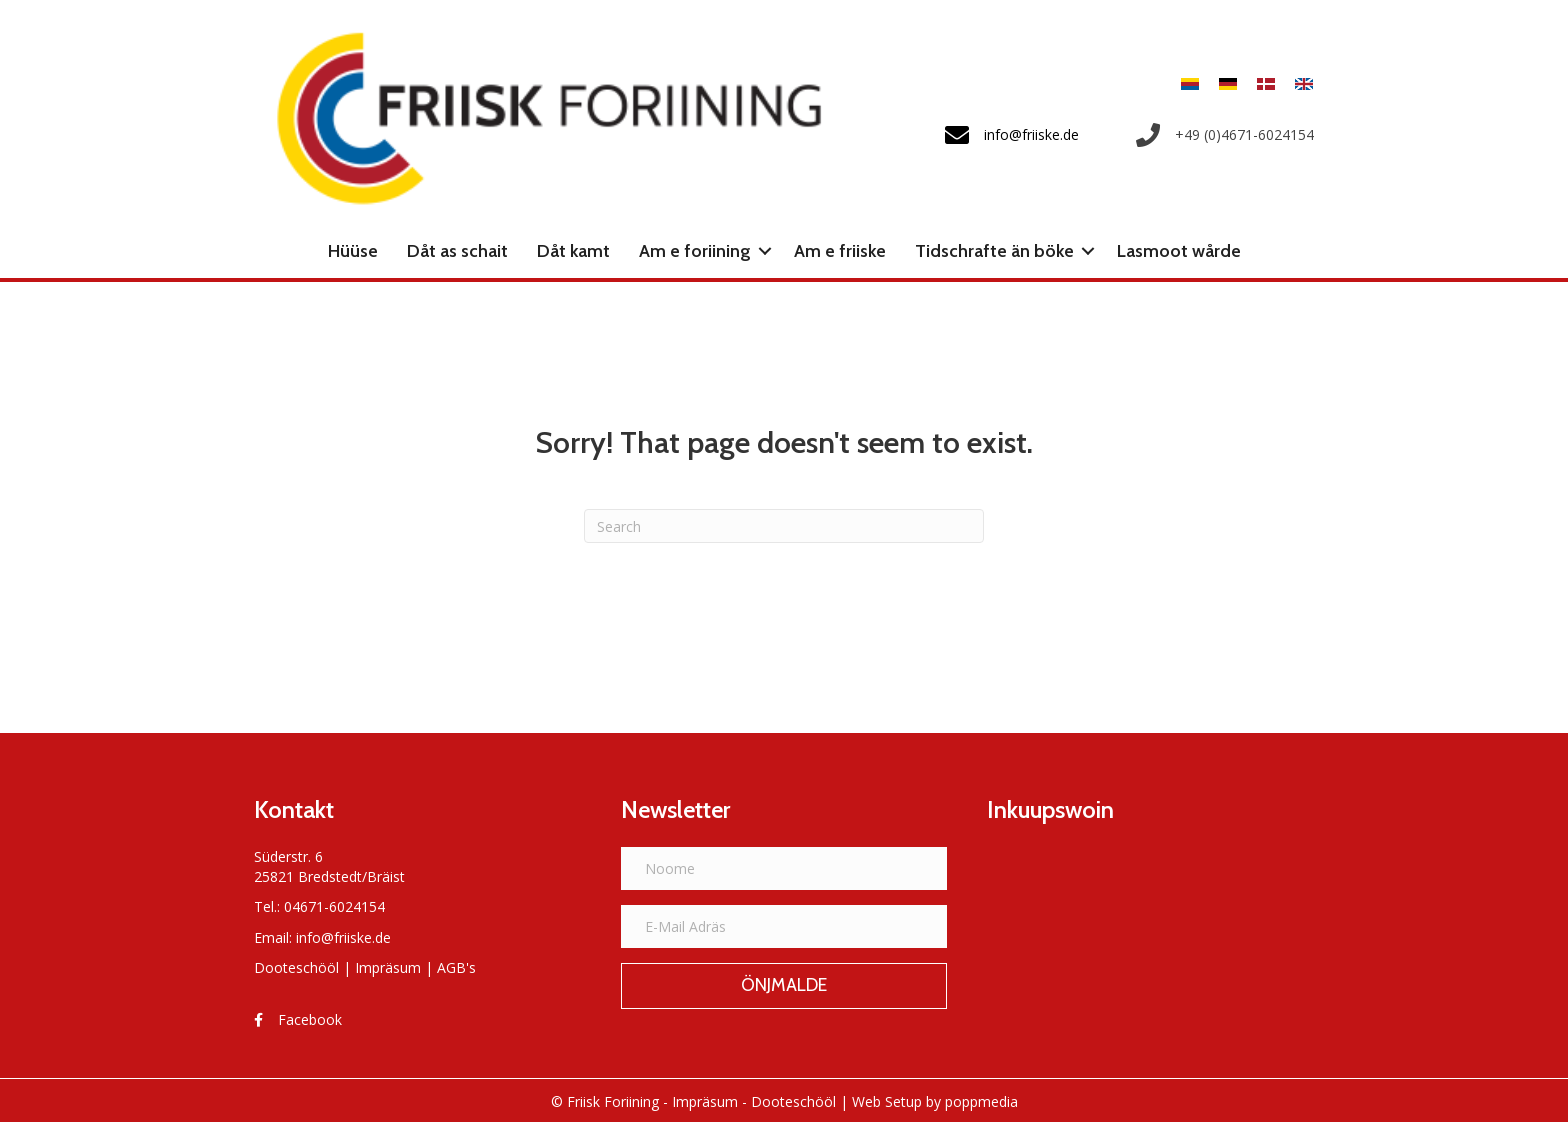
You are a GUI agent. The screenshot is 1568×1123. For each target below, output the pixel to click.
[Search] (784, 526)
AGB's (456, 967)
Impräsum (388, 967)
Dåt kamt (573, 251)
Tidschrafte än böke (994, 251)
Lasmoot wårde (1179, 251)
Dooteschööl (296, 967)
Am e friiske (840, 251)
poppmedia (981, 1101)
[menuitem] (1190, 83)
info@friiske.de (343, 937)
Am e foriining (695, 251)
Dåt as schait (457, 251)
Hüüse (353, 251)
